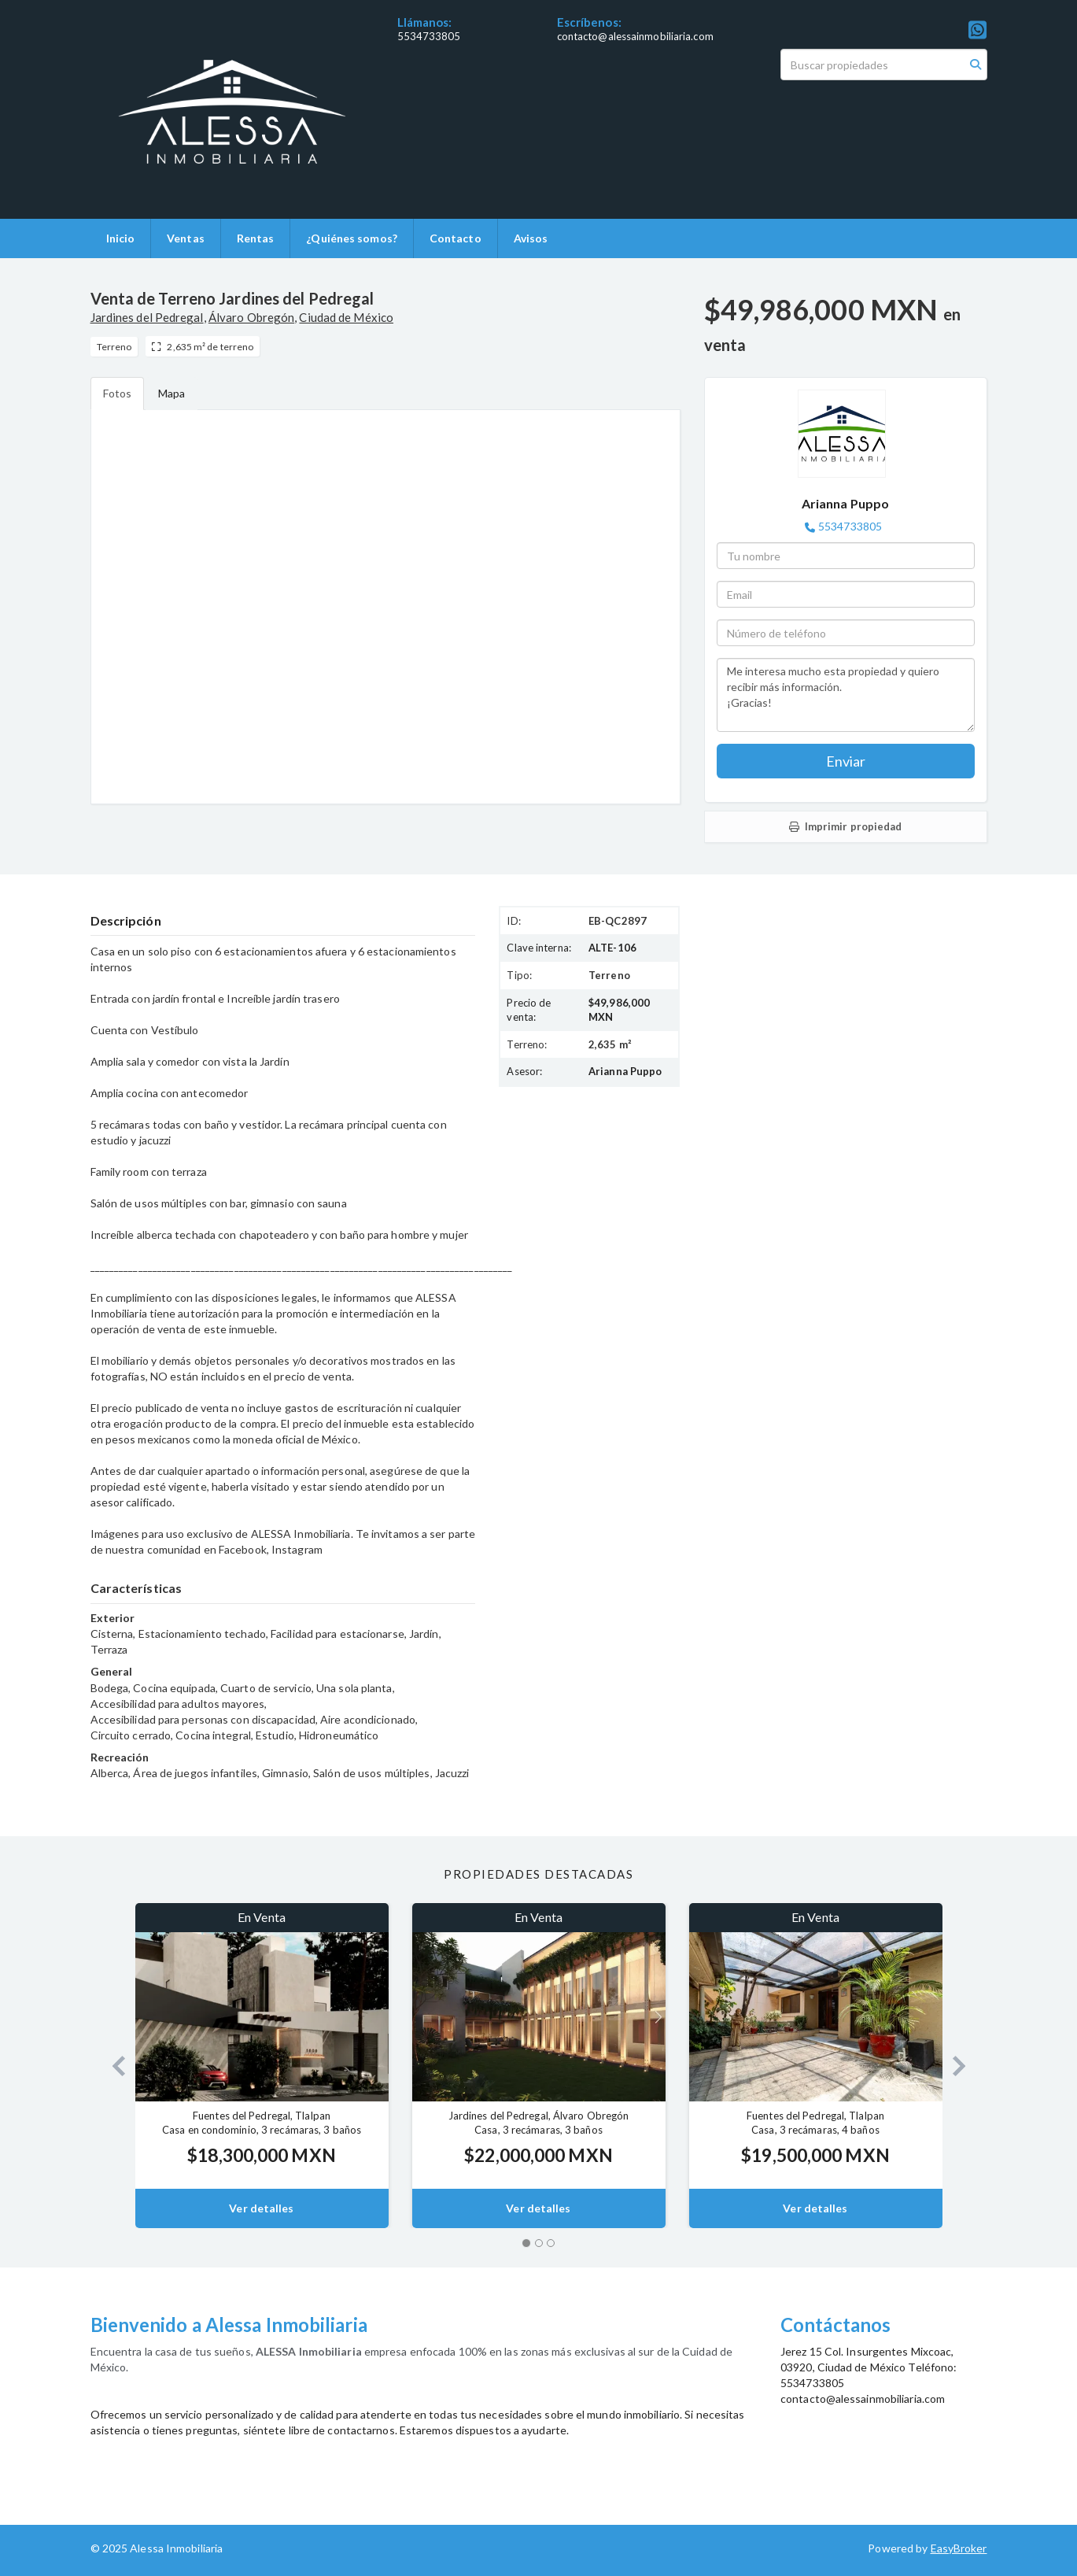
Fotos (117, 393)
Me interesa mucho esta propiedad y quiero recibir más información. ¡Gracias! (846, 695)
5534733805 (429, 36)
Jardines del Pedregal (147, 317)
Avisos (531, 238)
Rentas (256, 238)
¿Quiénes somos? (351, 238)
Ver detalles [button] (261, 2208)
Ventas (186, 238)
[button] (112, 2065)
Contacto (455, 238)
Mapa (171, 393)
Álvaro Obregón (251, 317)
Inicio (120, 238)
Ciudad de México (346, 317)
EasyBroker (959, 2548)
